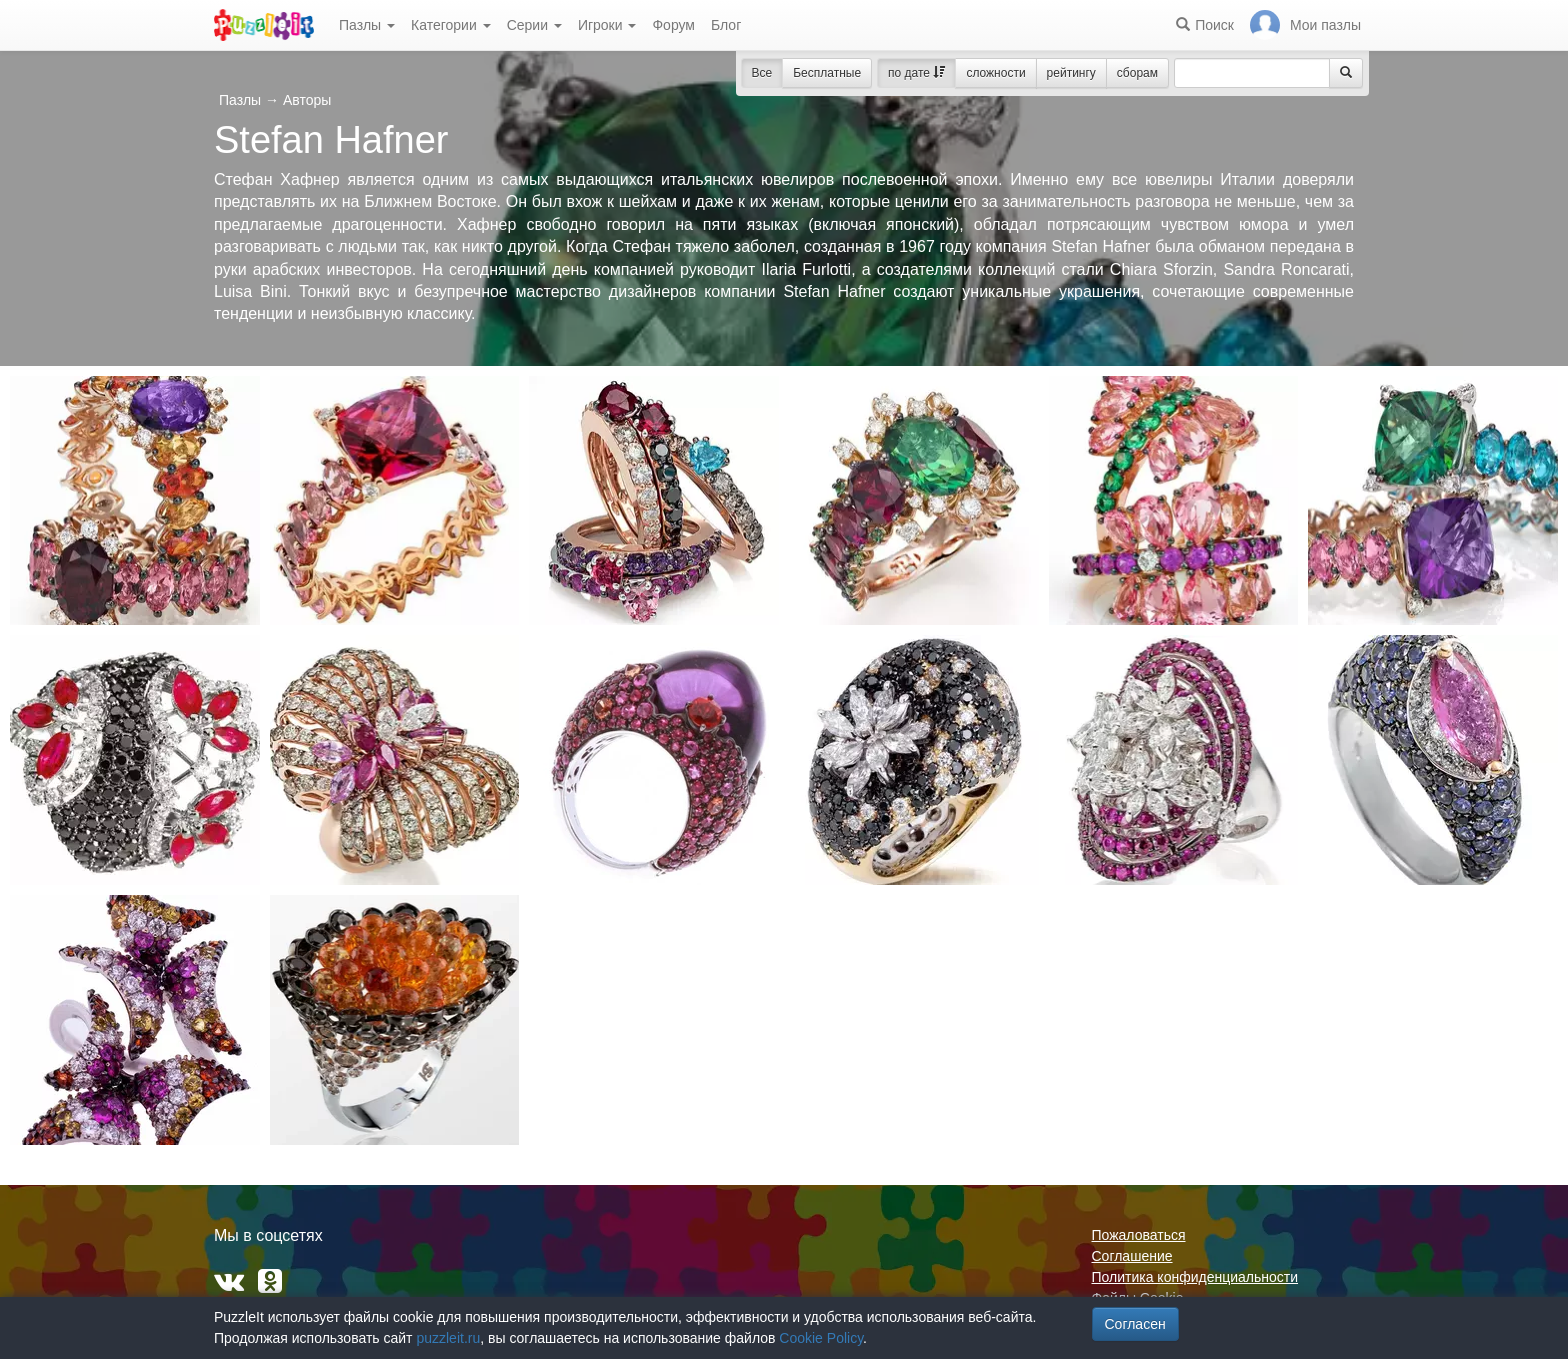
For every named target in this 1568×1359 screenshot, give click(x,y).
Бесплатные (827, 73)
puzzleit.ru (448, 1338)
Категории (451, 25)
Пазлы (367, 25)
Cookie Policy (821, 1338)
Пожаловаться (1139, 1235)
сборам (1137, 73)
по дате (916, 73)
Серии (534, 25)
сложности (995, 73)
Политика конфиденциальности (1195, 1277)
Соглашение (1132, 1256)
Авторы (307, 100)
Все (762, 73)
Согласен (1135, 1324)
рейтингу (1071, 73)
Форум (673, 25)
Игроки (607, 25)
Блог (726, 25)
